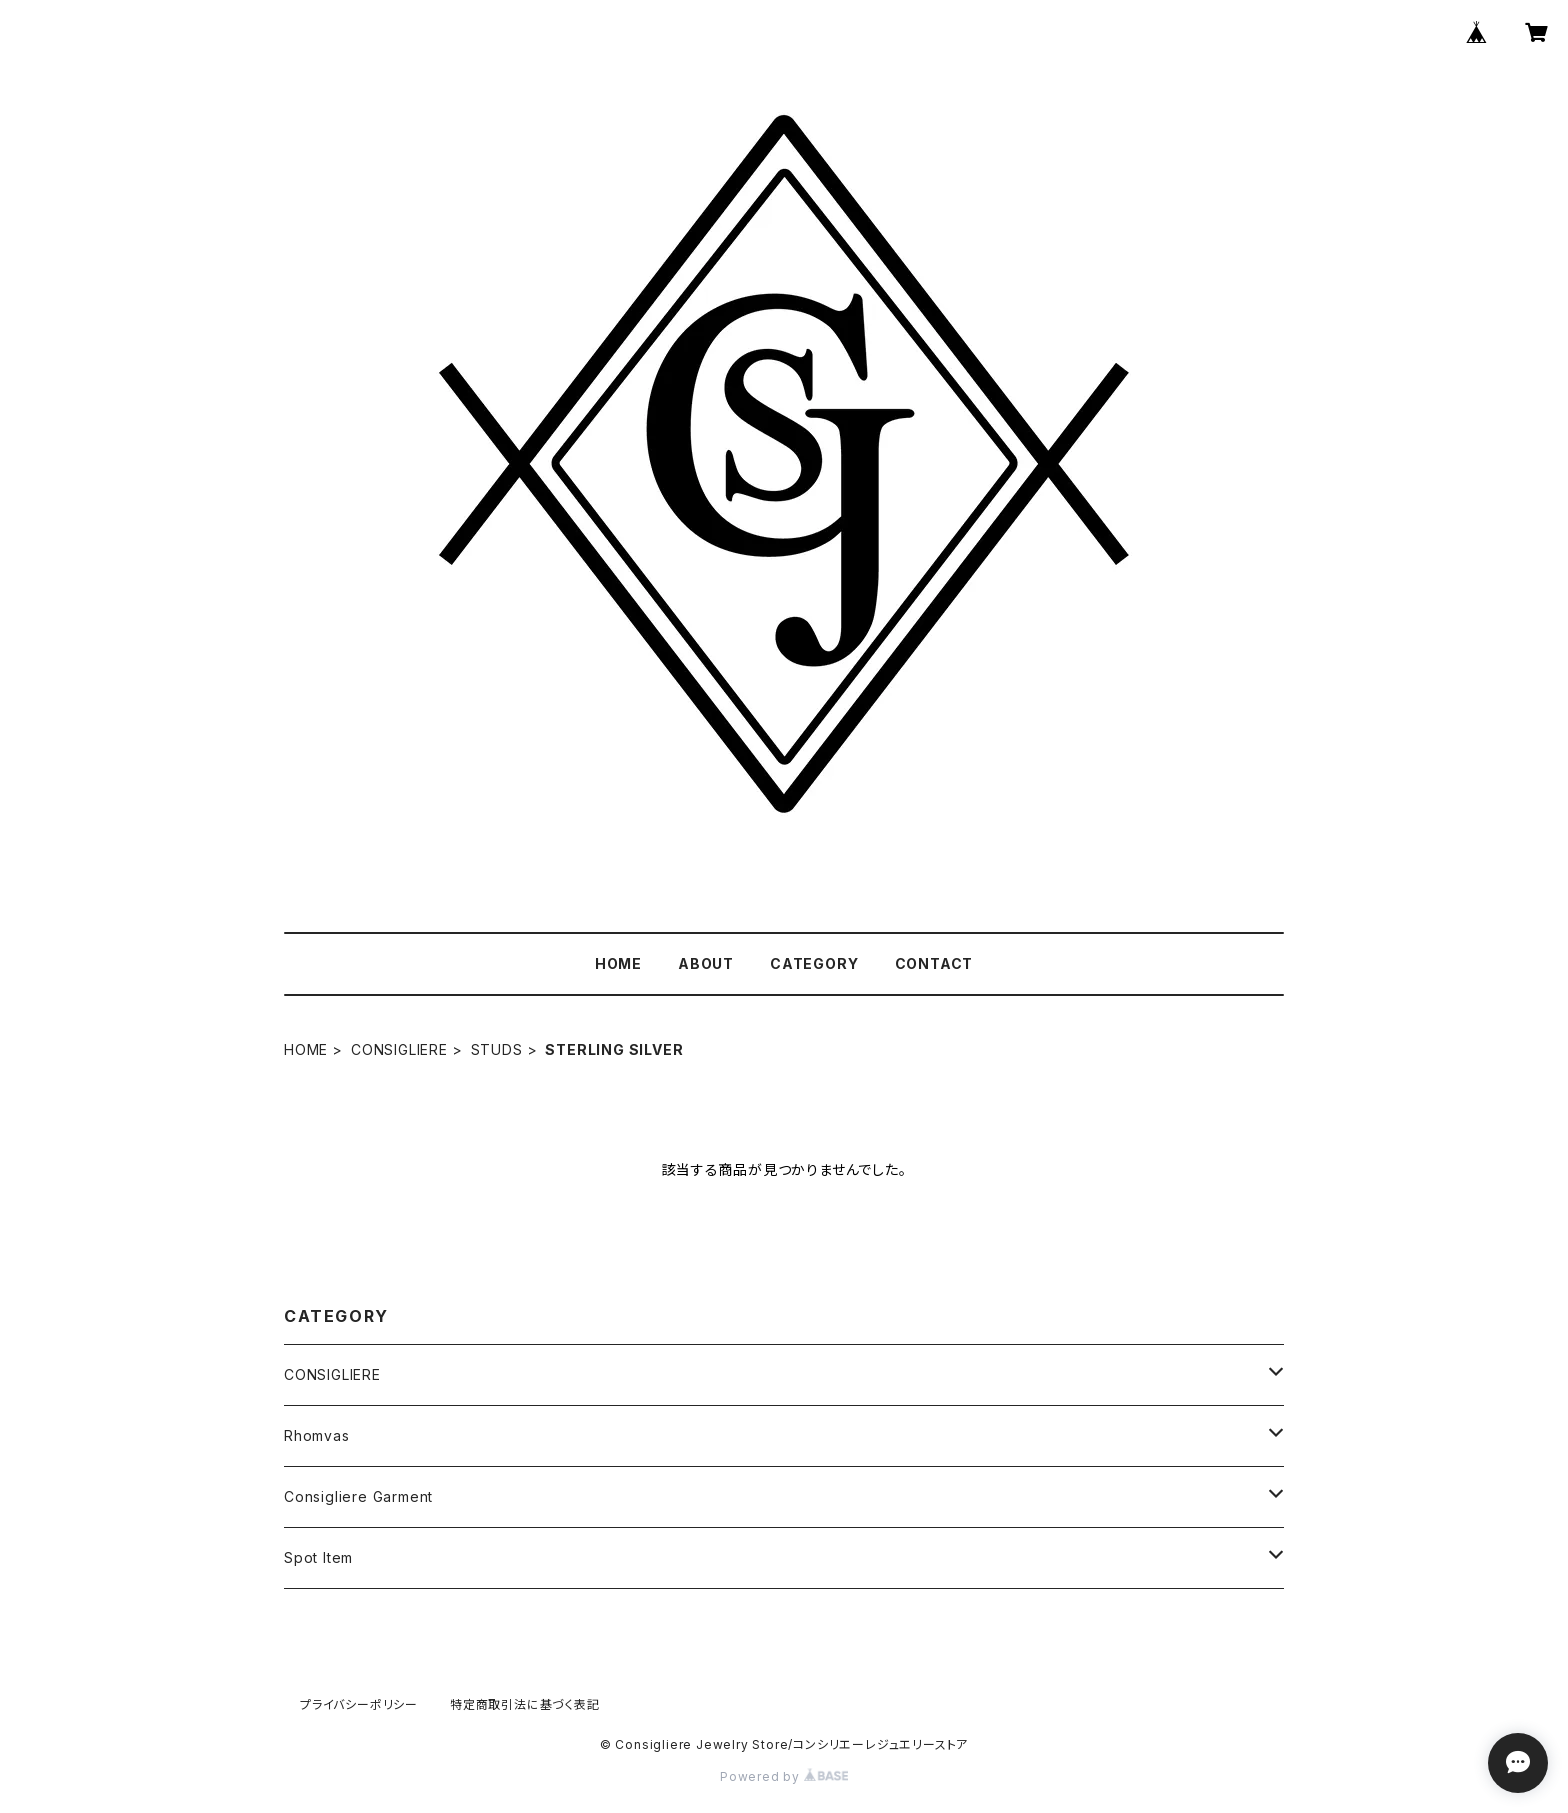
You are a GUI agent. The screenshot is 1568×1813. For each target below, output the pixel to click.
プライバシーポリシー (359, 1704)
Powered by (784, 1776)
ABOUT (706, 963)
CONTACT (934, 963)
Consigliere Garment (358, 1496)
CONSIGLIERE (399, 1049)
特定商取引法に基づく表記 (525, 1704)
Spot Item (318, 1557)
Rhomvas (317, 1435)
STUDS (497, 1049)
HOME (618, 963)
